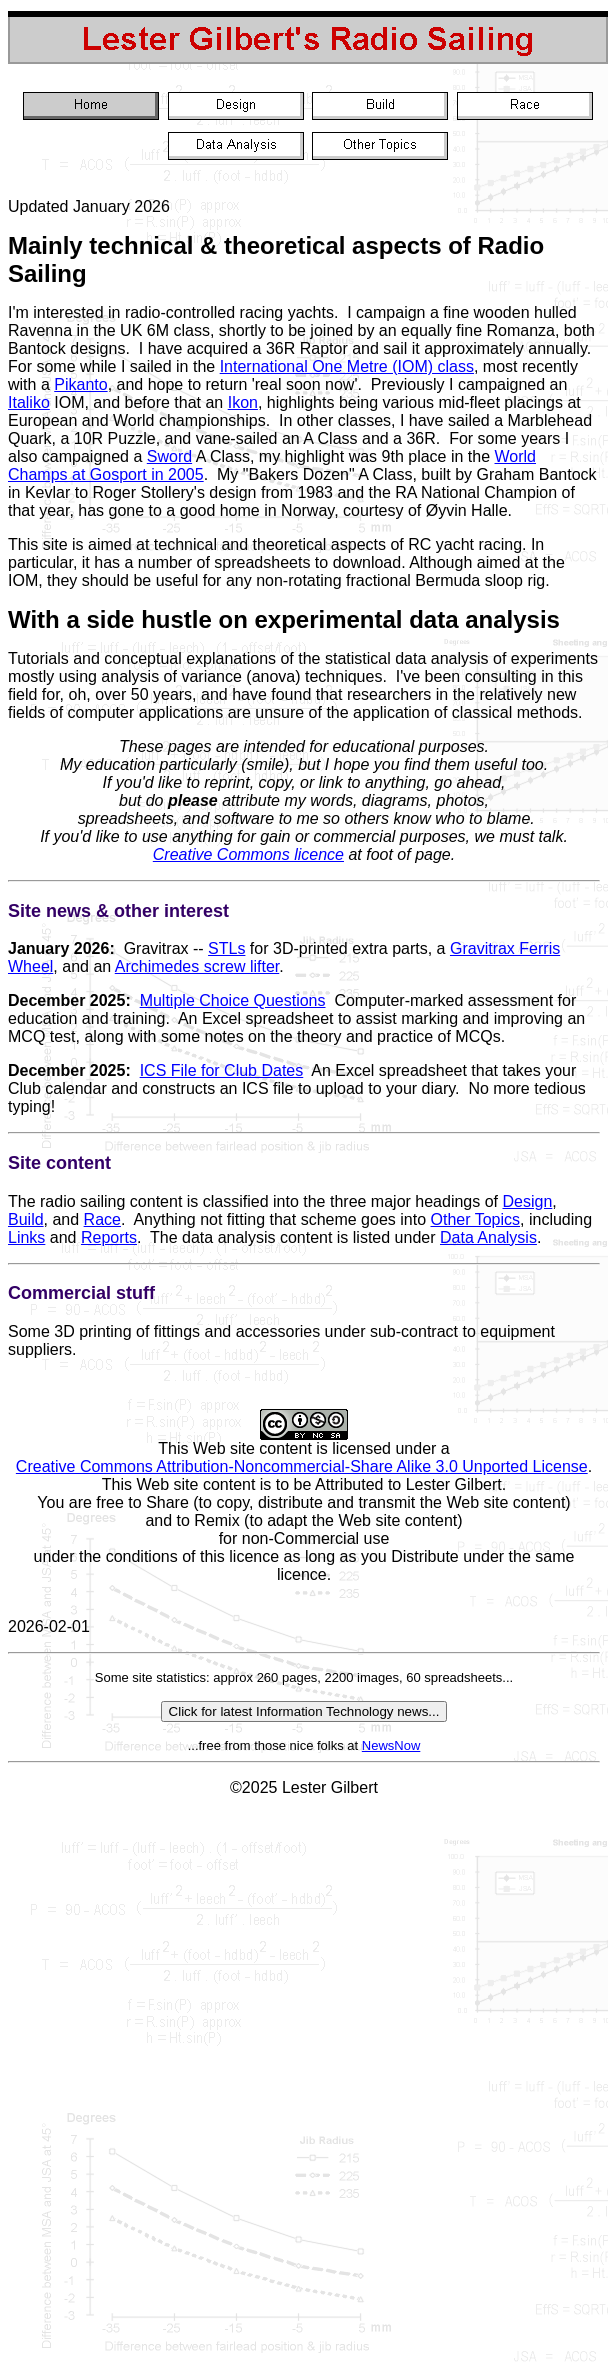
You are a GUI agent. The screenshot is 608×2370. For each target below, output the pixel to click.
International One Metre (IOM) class (347, 366)
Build (26, 1219)
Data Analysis (488, 1237)
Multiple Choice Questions (233, 1000)
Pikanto (80, 384)
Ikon (243, 402)
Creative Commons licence (248, 854)
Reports (109, 1237)
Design (528, 1201)
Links (26, 1237)
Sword (169, 456)
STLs (226, 948)
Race (102, 1219)
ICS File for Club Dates (222, 1070)
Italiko (29, 402)
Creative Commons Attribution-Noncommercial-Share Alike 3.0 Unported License (302, 1466)
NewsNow (391, 1745)
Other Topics (476, 1219)
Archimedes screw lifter (197, 966)
